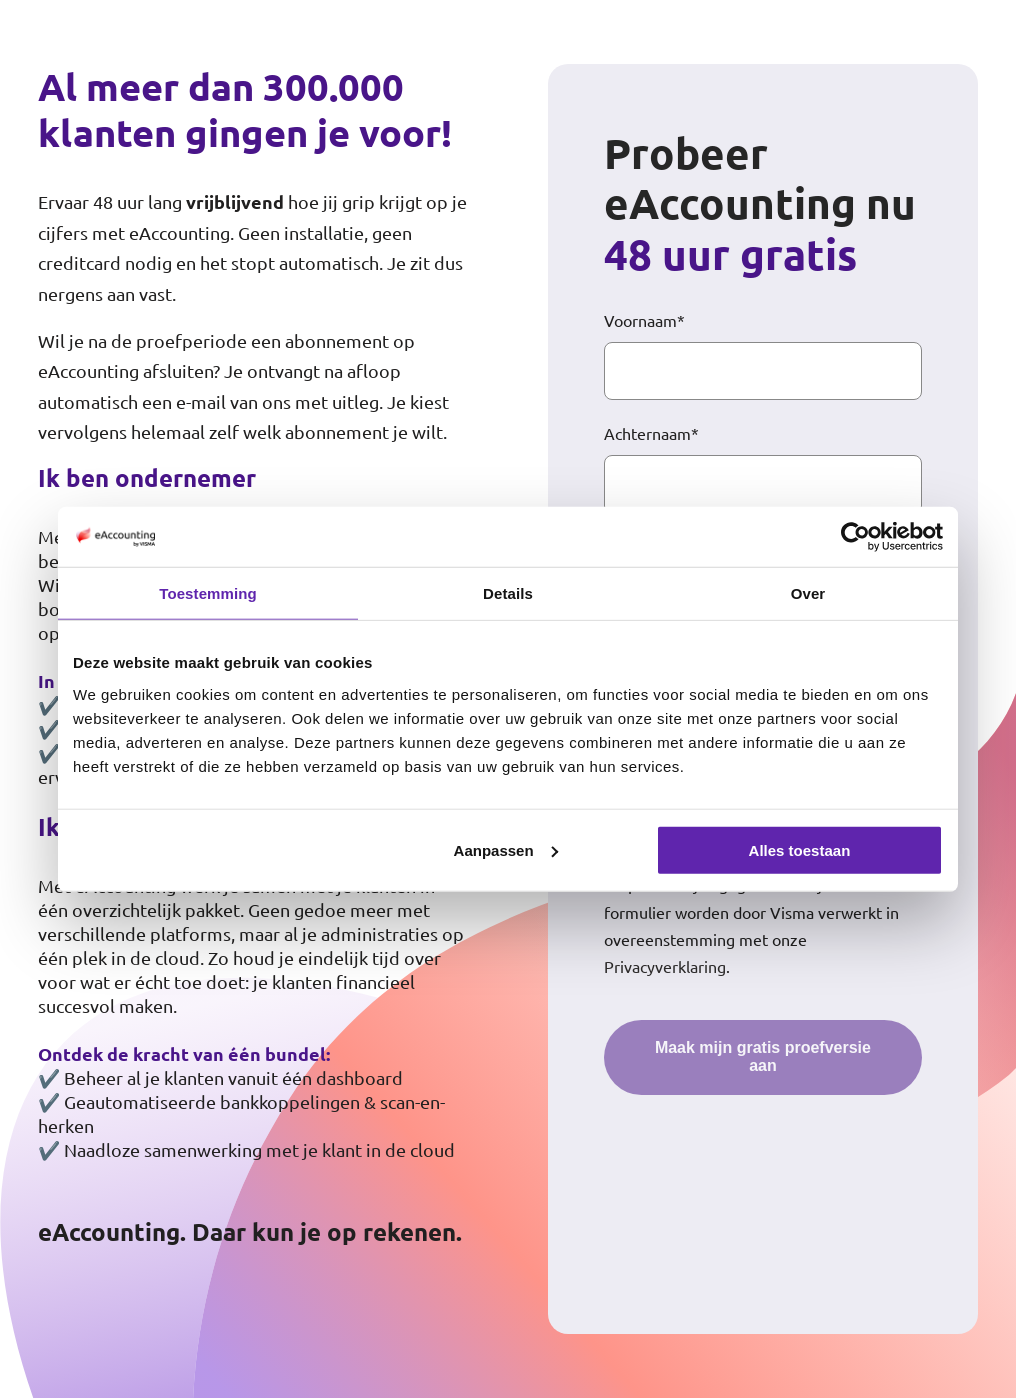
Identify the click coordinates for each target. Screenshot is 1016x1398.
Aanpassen (506, 849)
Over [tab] (808, 593)
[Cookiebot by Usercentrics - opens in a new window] (855, 537)
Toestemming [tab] (208, 593)
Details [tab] (508, 593)
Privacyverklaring (665, 966)
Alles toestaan (800, 849)
